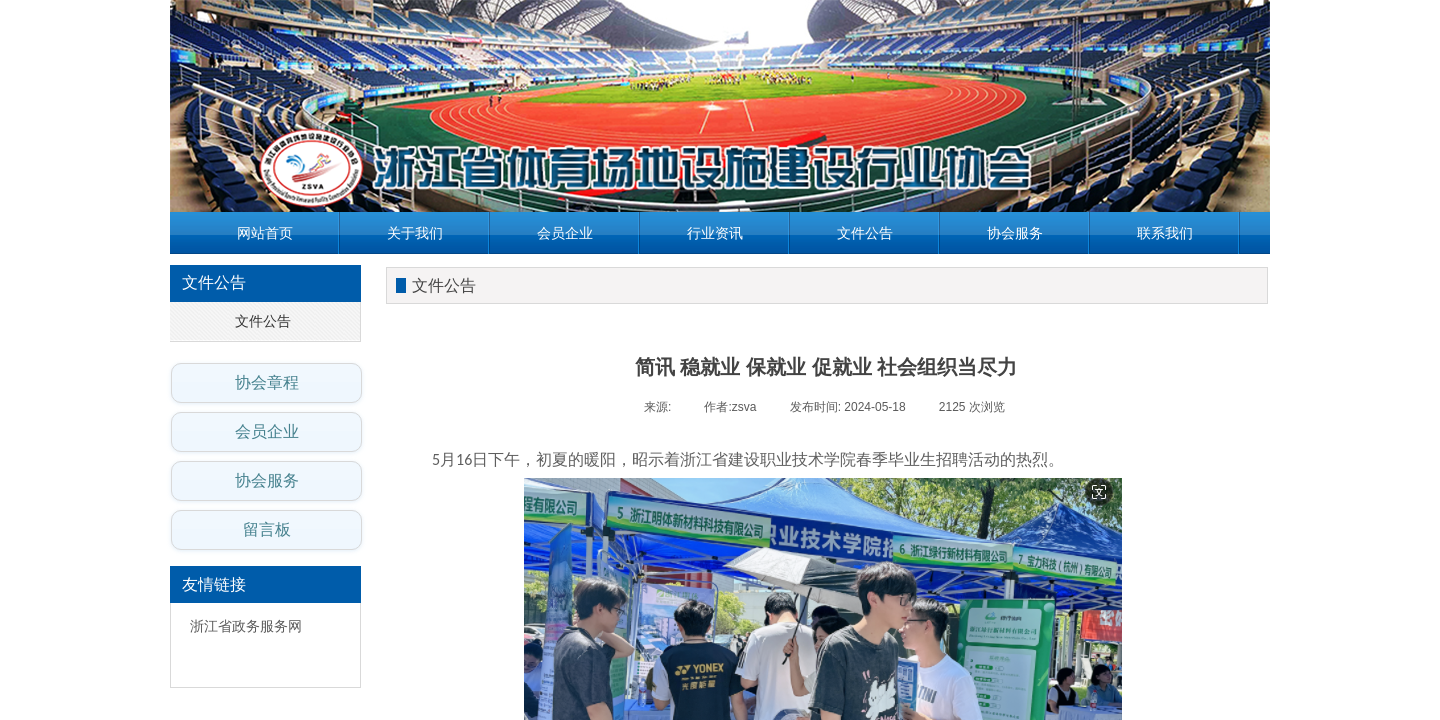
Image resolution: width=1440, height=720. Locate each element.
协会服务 (1015, 233)
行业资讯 (715, 233)
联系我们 (1165, 233)
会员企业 (565, 233)
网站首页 (265, 233)
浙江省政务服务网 (246, 626)
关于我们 (415, 233)
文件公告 (865, 233)
